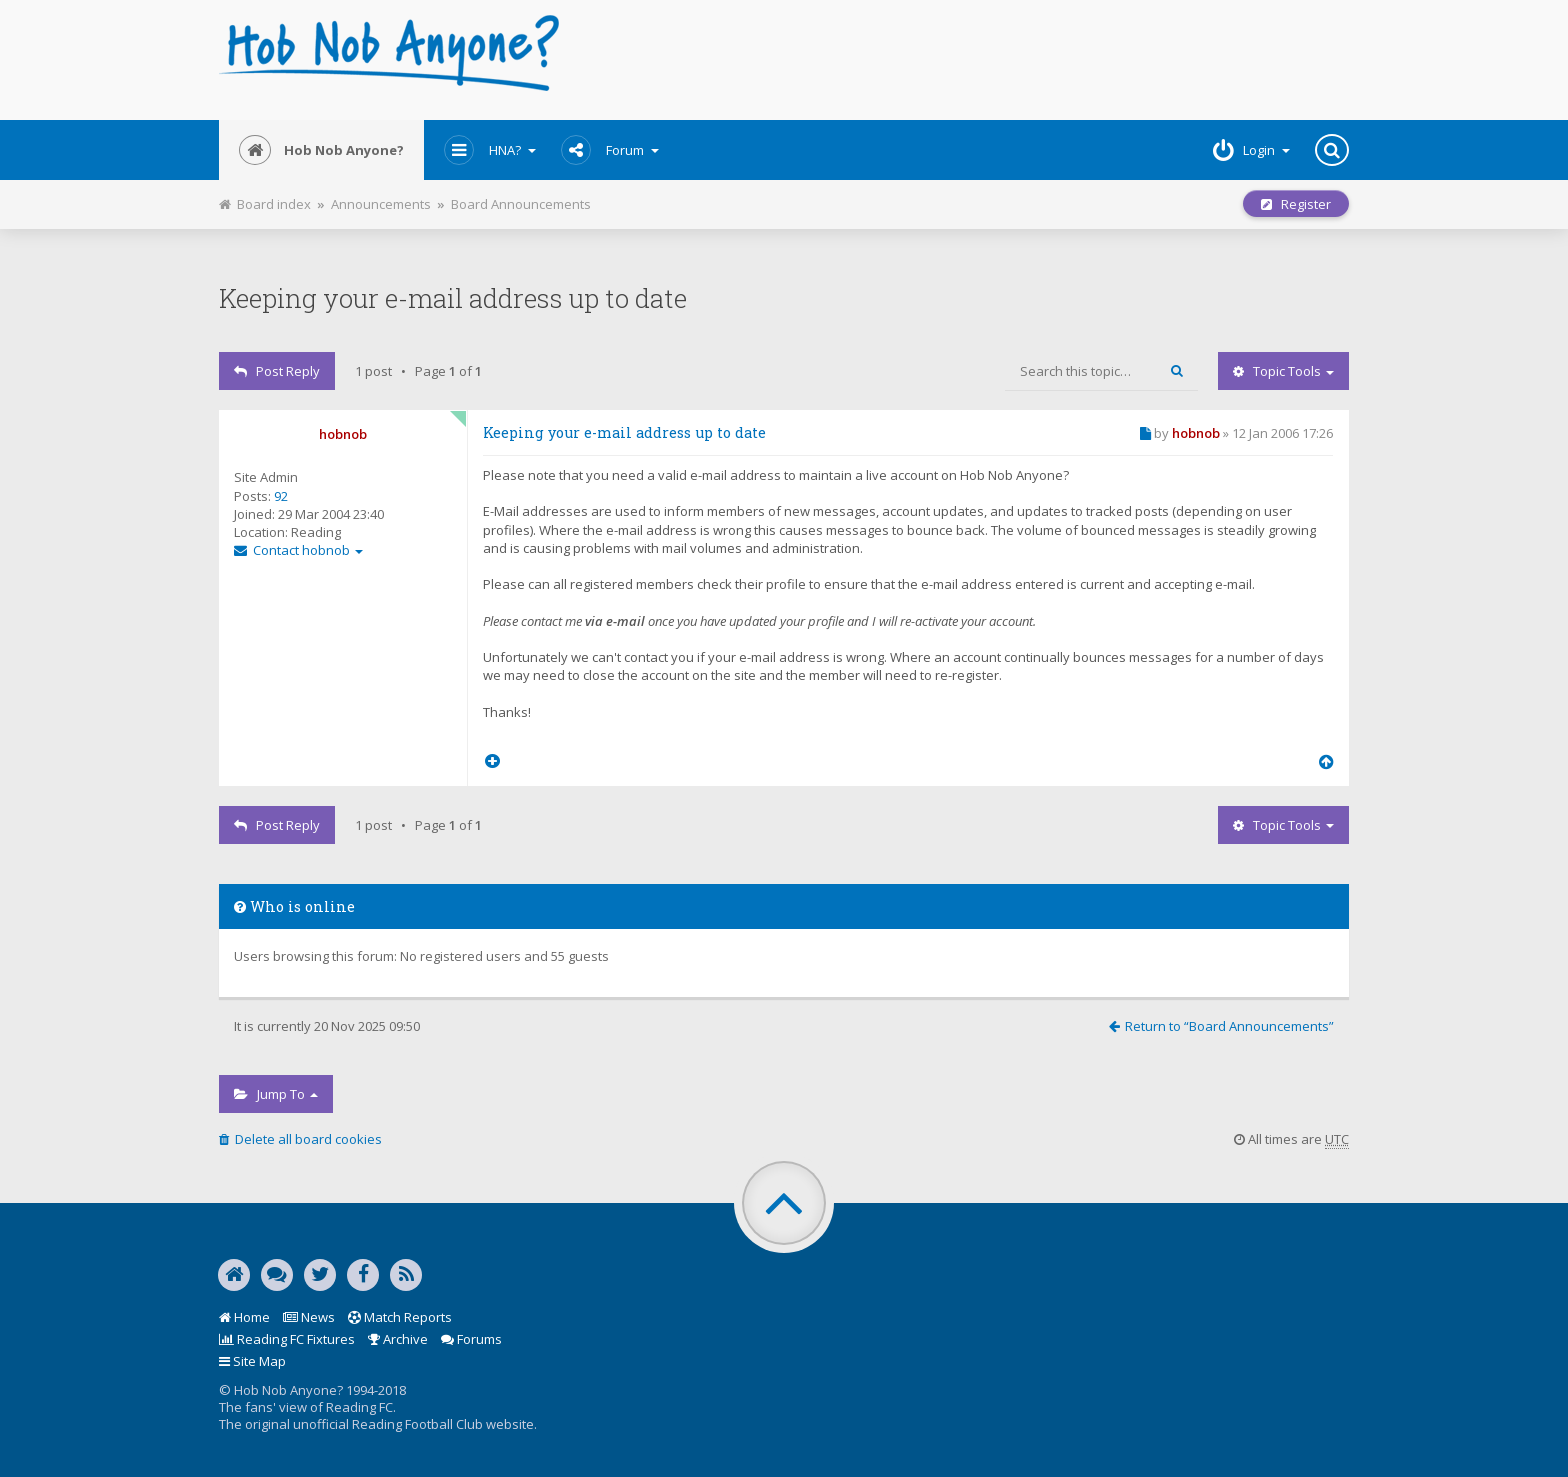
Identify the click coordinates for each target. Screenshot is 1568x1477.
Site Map (252, 1361)
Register (1296, 204)
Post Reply (277, 371)
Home (244, 1317)
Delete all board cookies (300, 1139)
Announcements (381, 204)
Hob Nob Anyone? (321, 150)
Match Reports (400, 1317)
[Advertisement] (975, 60)
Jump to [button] (276, 1094)
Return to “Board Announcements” (1221, 1026)
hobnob (343, 434)
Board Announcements (521, 204)
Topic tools (1283, 371)
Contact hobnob (298, 550)
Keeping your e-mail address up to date (453, 298)
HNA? (490, 150)
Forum (610, 150)
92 (281, 496)
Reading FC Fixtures (287, 1339)
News (309, 1317)
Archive (398, 1339)
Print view (602, 199)
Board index (265, 204)
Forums (471, 1339)
